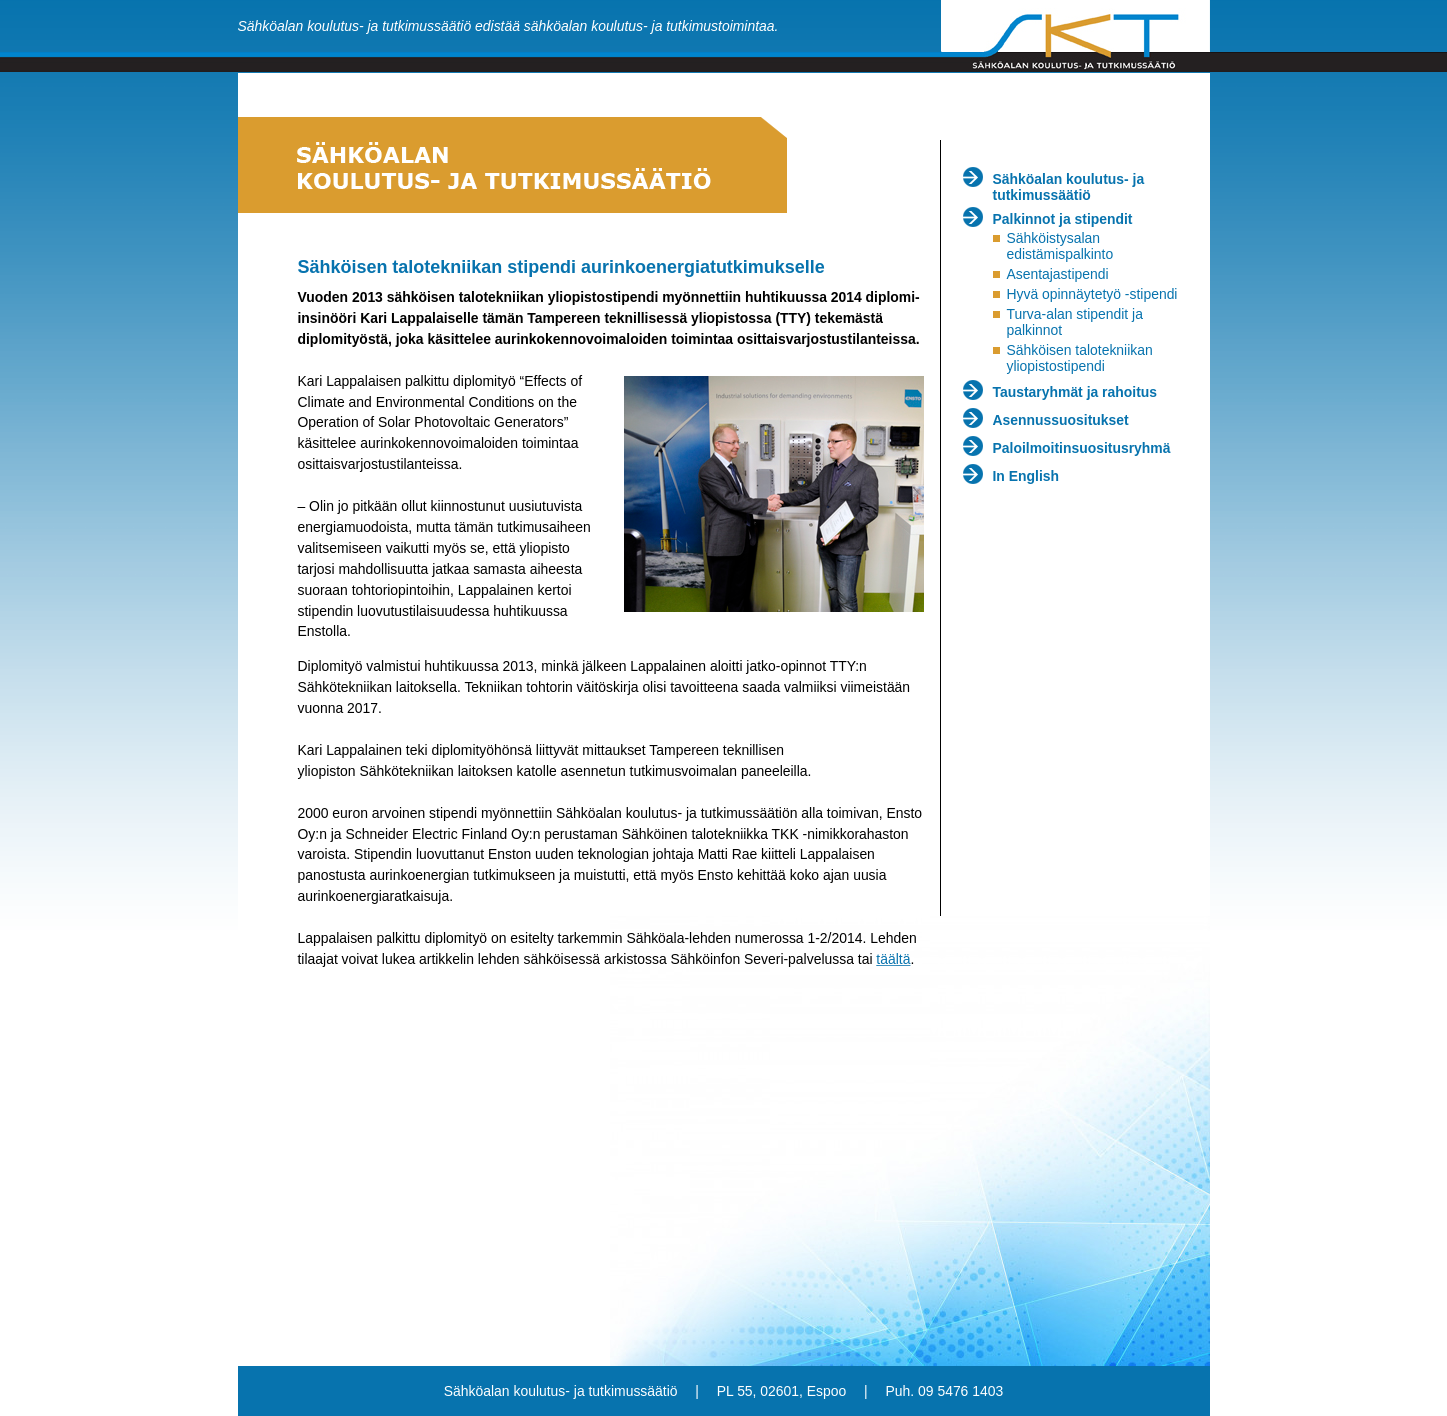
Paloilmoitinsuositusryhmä (1082, 448)
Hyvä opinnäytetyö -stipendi (1091, 294)
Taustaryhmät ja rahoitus (1075, 392)
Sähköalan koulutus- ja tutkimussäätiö (1069, 187)
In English (1026, 476)
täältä (893, 959)
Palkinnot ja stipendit (1063, 219)
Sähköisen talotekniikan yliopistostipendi (1079, 358)
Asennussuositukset (1061, 420)
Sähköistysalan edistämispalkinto (1059, 246)
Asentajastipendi (1057, 274)
